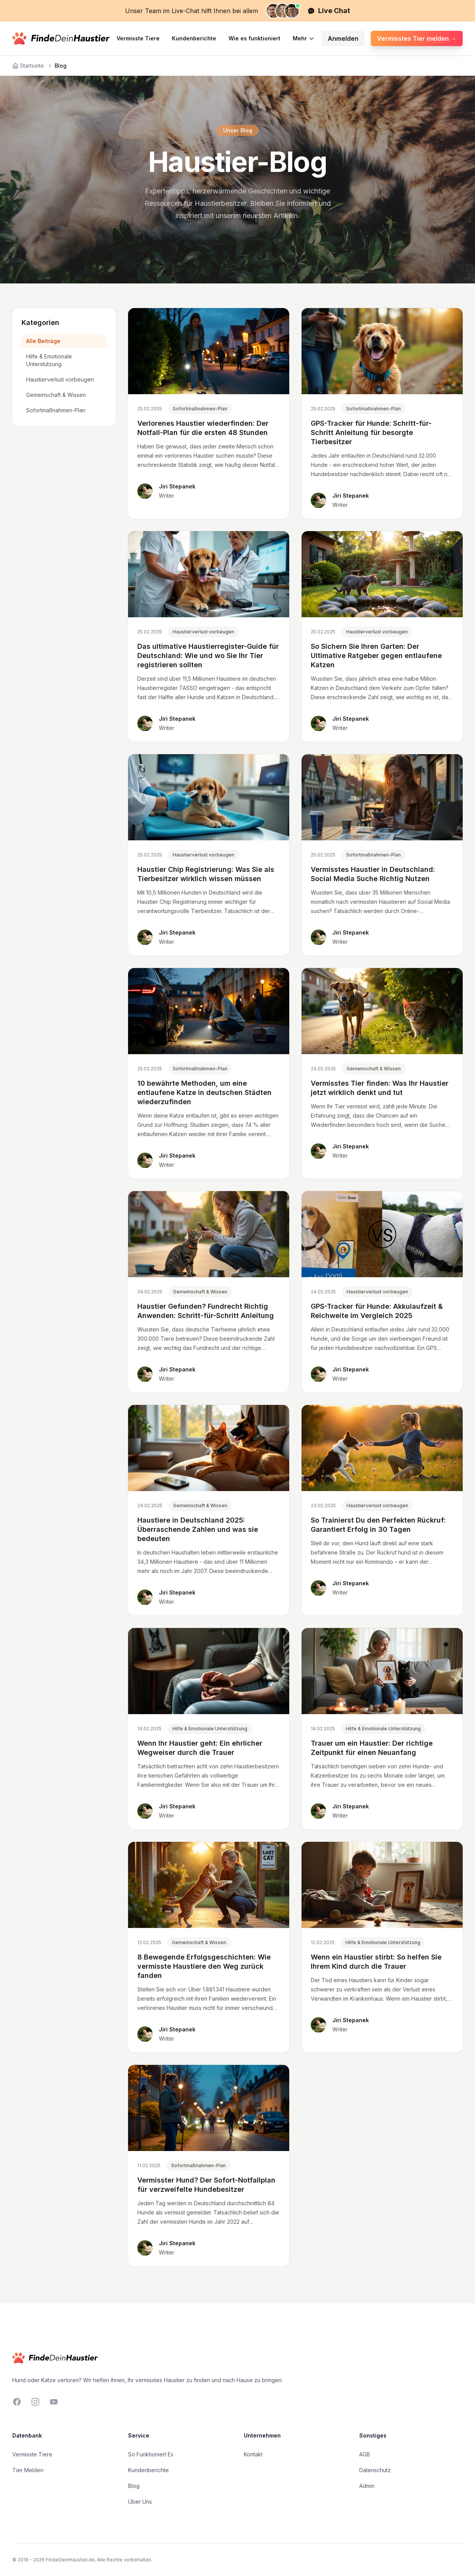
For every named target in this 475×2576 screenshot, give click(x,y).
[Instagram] (35, 2401)
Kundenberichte (194, 38)
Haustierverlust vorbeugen (60, 379)
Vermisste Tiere (138, 38)
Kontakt (253, 2454)
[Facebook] (17, 2401)
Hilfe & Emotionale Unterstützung (49, 360)
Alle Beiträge (43, 341)
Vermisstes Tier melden (417, 38)
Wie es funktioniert (254, 38)
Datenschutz (375, 2470)
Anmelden (343, 38)
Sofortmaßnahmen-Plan (55, 410)
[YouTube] (53, 2401)
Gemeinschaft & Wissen (56, 395)
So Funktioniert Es (150, 2454)
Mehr (304, 38)
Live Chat (328, 11)
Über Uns (140, 2501)
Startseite (28, 65)
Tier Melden (27, 2470)
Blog (134, 2486)
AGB (364, 2454)
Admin (367, 2486)
